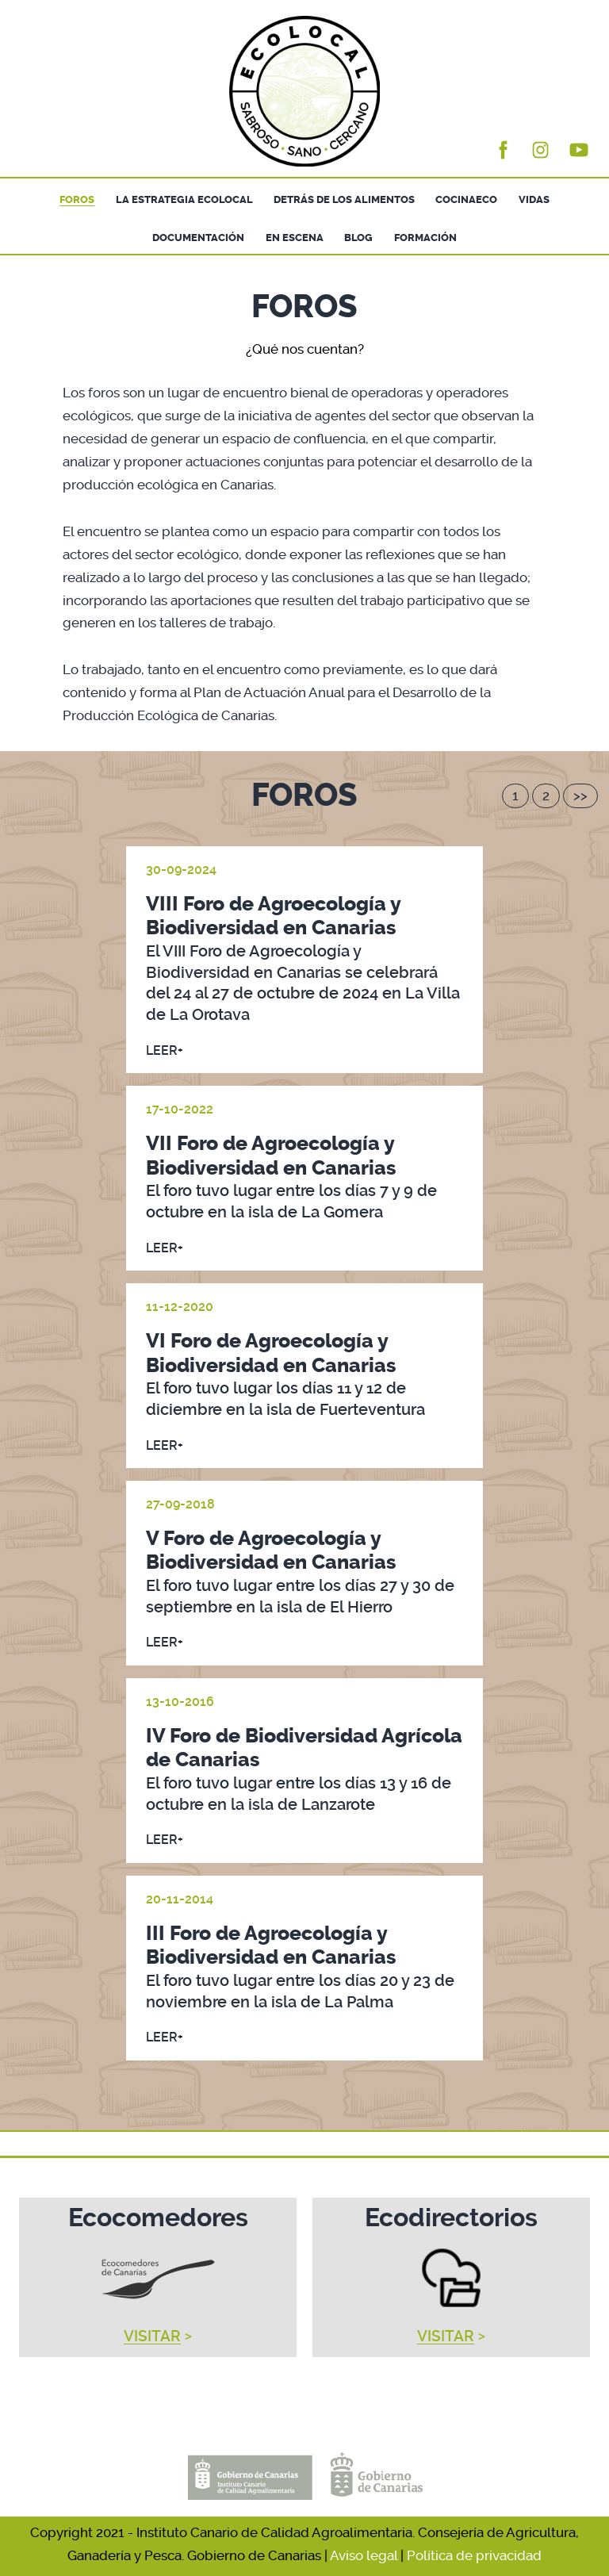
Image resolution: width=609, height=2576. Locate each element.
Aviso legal (363, 2555)
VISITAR (152, 2336)
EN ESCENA (295, 237)
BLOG (358, 237)
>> (580, 795)
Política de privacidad (474, 2555)
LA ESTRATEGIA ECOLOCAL (184, 199)
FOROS (76, 199)
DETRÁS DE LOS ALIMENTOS (344, 199)
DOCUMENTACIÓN (198, 237)
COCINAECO (466, 199)
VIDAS (534, 199)
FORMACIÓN (425, 237)
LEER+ (164, 1050)
